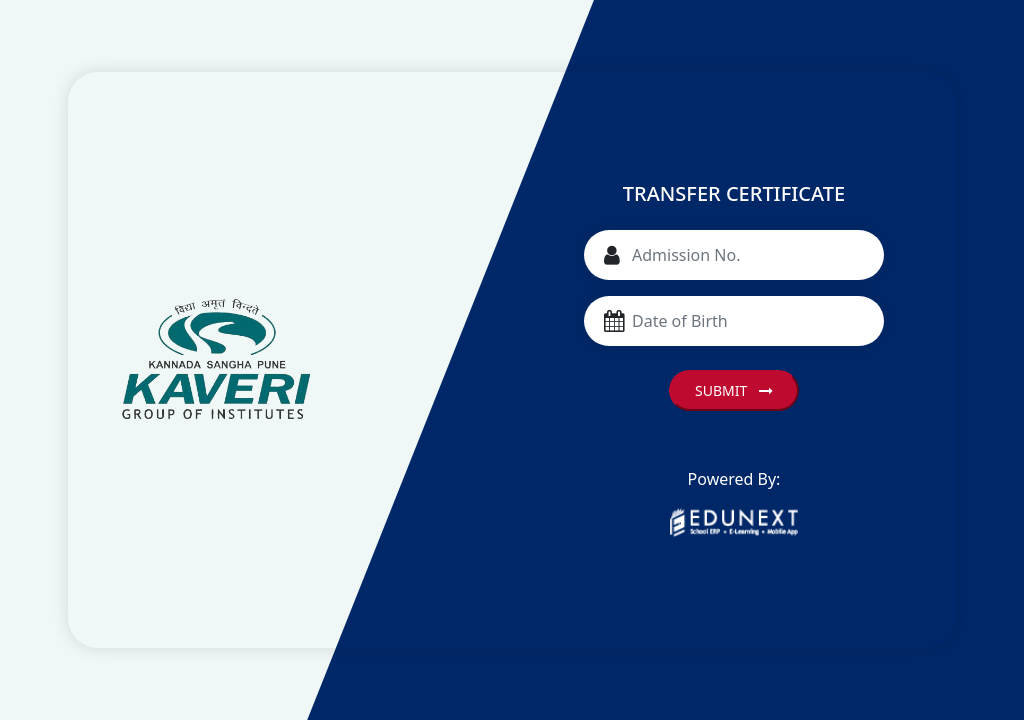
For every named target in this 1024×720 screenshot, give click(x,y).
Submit (734, 390)
